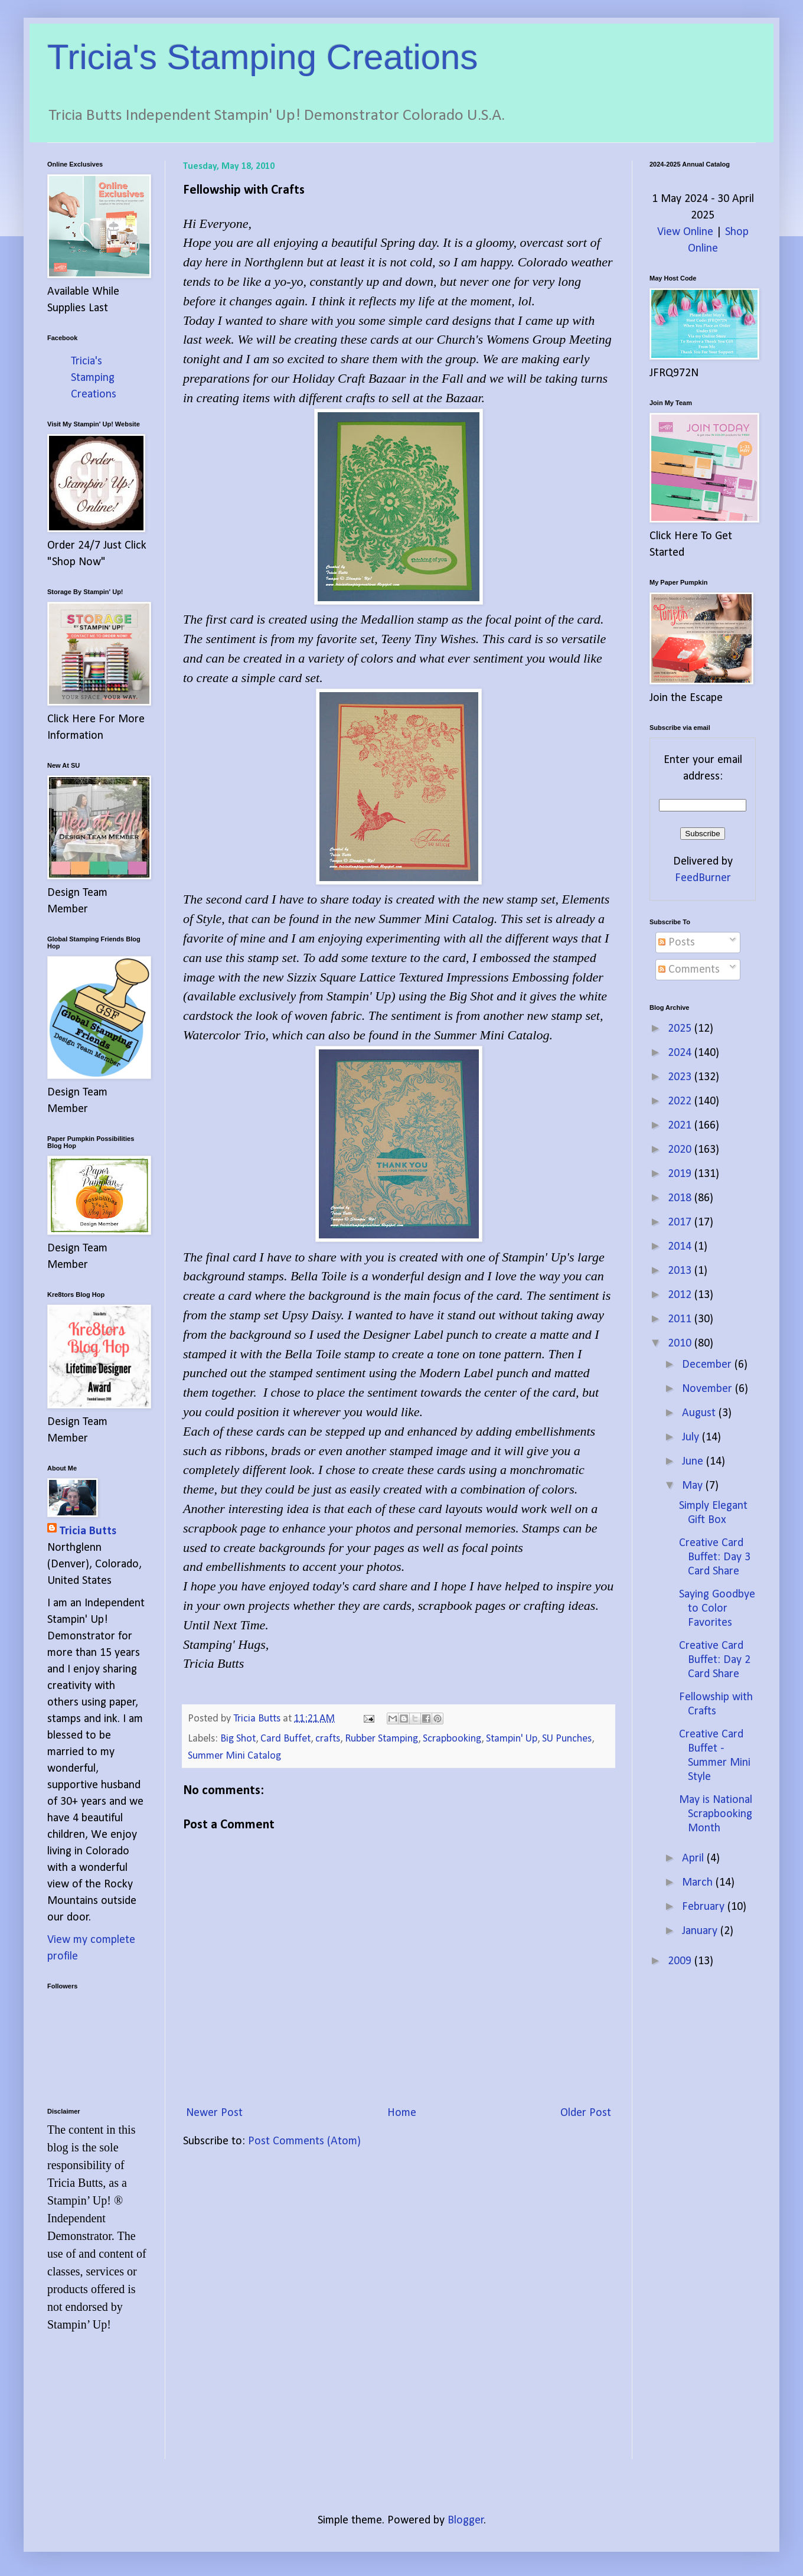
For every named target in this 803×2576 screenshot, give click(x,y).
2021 (681, 1126)
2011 (681, 1319)
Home (401, 2113)
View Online (685, 232)
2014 (681, 1247)
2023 (681, 1077)
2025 (681, 1029)
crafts (327, 1738)
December (708, 1365)
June (694, 1462)
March (699, 1883)
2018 (681, 1198)
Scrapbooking (452, 1738)
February (704, 1907)
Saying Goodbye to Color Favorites (717, 1609)
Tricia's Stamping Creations (262, 57)
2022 (681, 1101)
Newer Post (214, 2113)
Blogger (466, 2520)
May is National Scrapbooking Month (715, 1814)
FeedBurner (703, 878)
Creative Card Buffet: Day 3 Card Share (714, 1557)
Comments (689, 970)
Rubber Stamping (381, 1738)
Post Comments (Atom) (304, 2141)
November (708, 1389)
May (694, 1486)
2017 (681, 1222)
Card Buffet (285, 1738)
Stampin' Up (511, 1738)
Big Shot (238, 1738)
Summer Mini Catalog (234, 1756)
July (692, 1437)
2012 (681, 1295)
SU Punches (567, 1738)
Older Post (585, 2113)
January (701, 1931)
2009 (681, 1961)
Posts (676, 942)
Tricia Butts (87, 1531)
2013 (681, 1271)
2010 (681, 1343)
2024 (681, 1053)
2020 (681, 1150)
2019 (681, 1174)
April (694, 1858)
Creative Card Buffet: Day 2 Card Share (714, 1660)
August (700, 1413)
